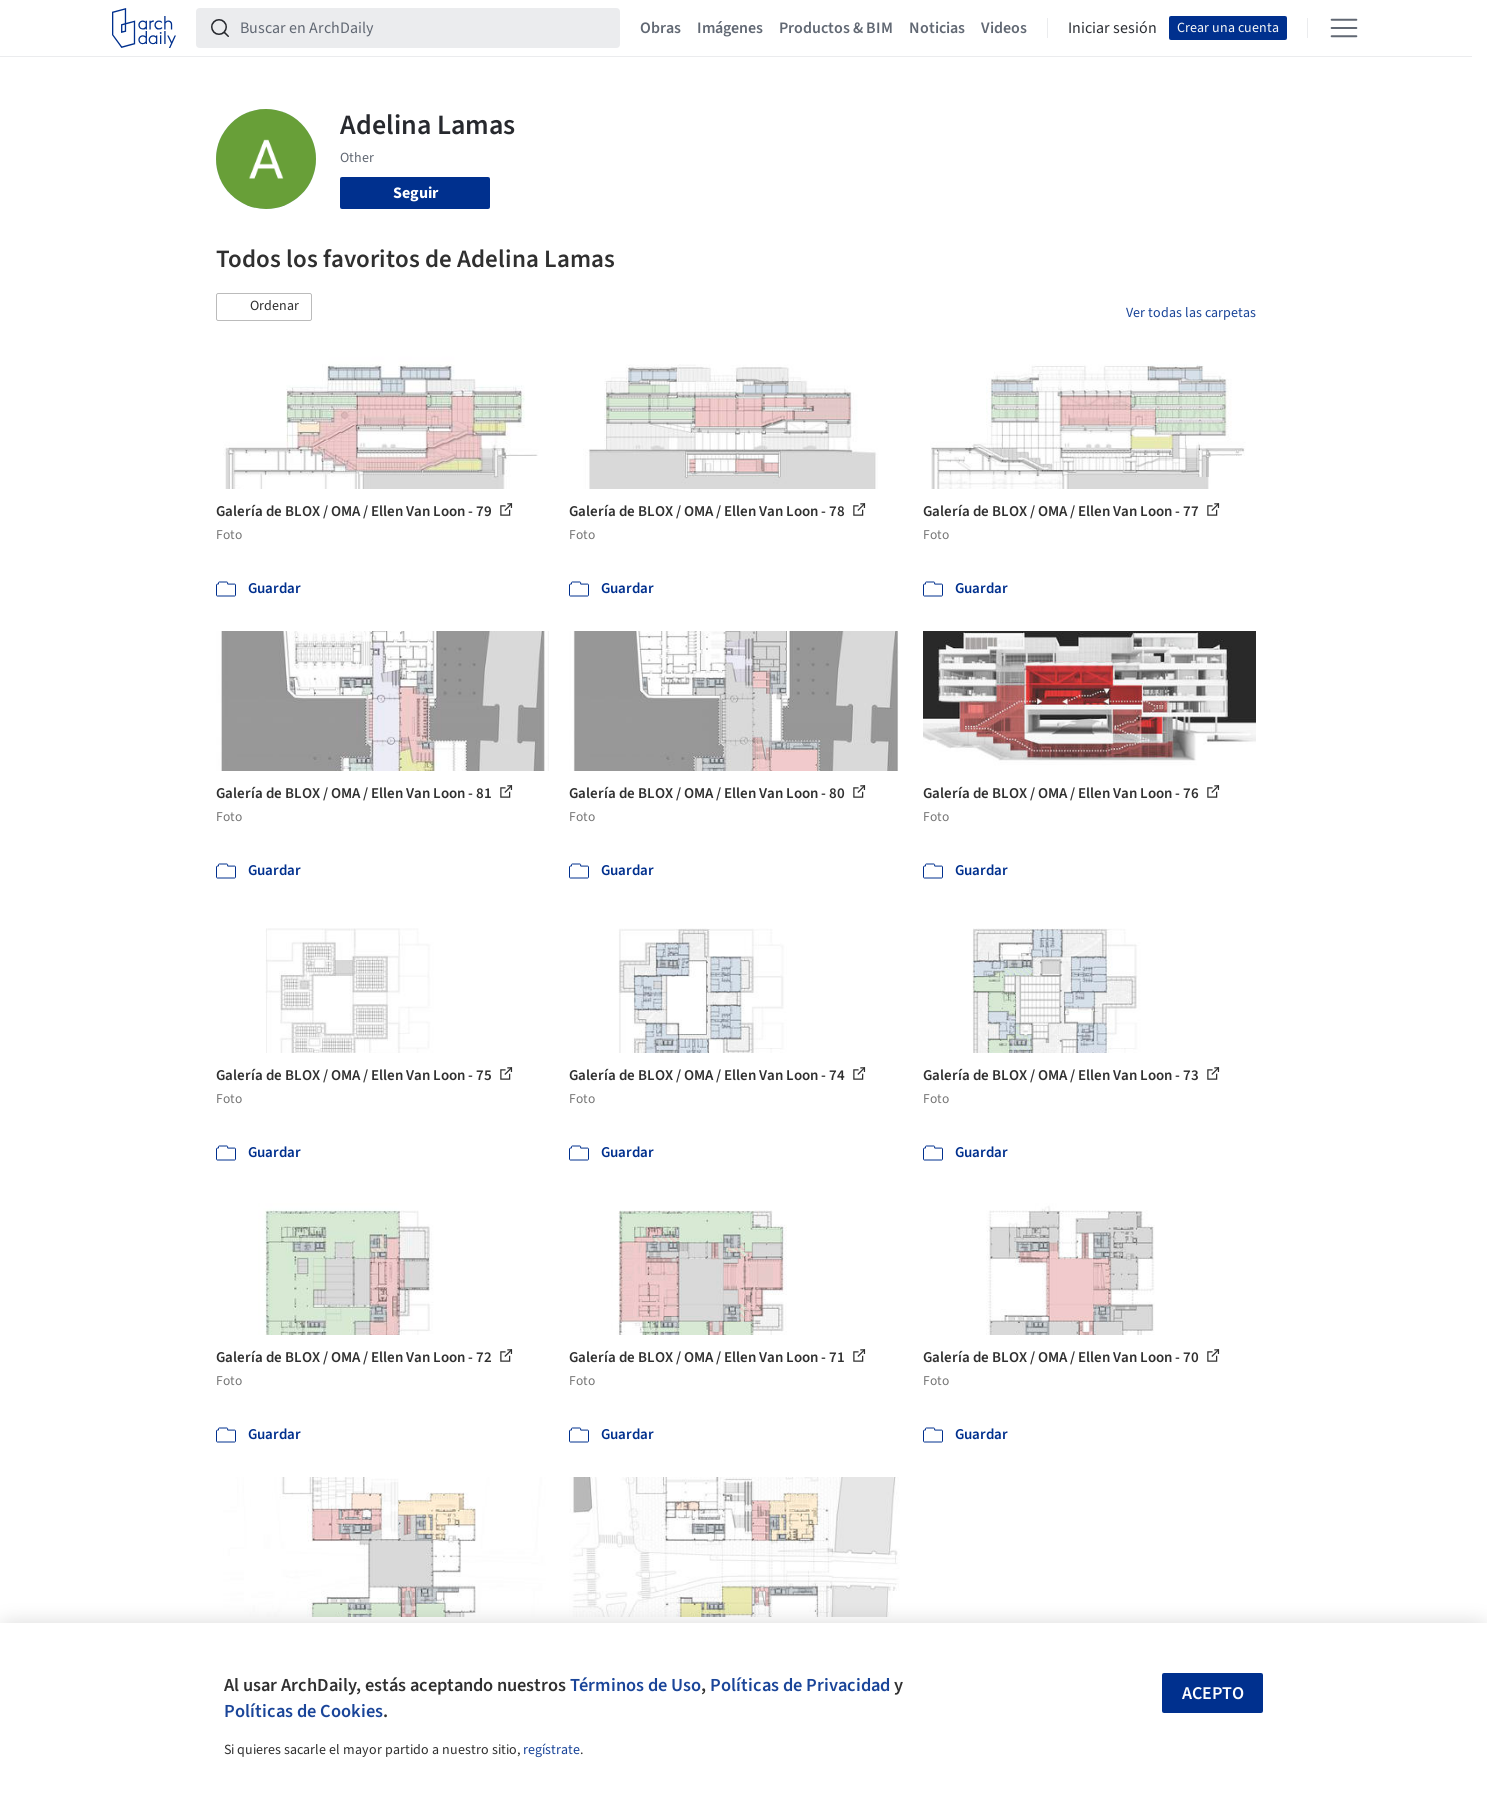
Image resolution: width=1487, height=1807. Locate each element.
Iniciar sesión (1112, 28)
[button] (264, 307)
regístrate (551, 1750)
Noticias (937, 28)
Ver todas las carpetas (1191, 313)
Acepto (1213, 1693)
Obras (660, 28)
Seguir (415, 193)
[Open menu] (1344, 28)
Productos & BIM (836, 28)
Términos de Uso (635, 1685)
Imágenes (730, 28)
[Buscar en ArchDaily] (424, 28)
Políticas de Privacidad (800, 1685)
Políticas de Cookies (303, 1711)
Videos (1004, 28)
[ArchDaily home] (144, 28)
